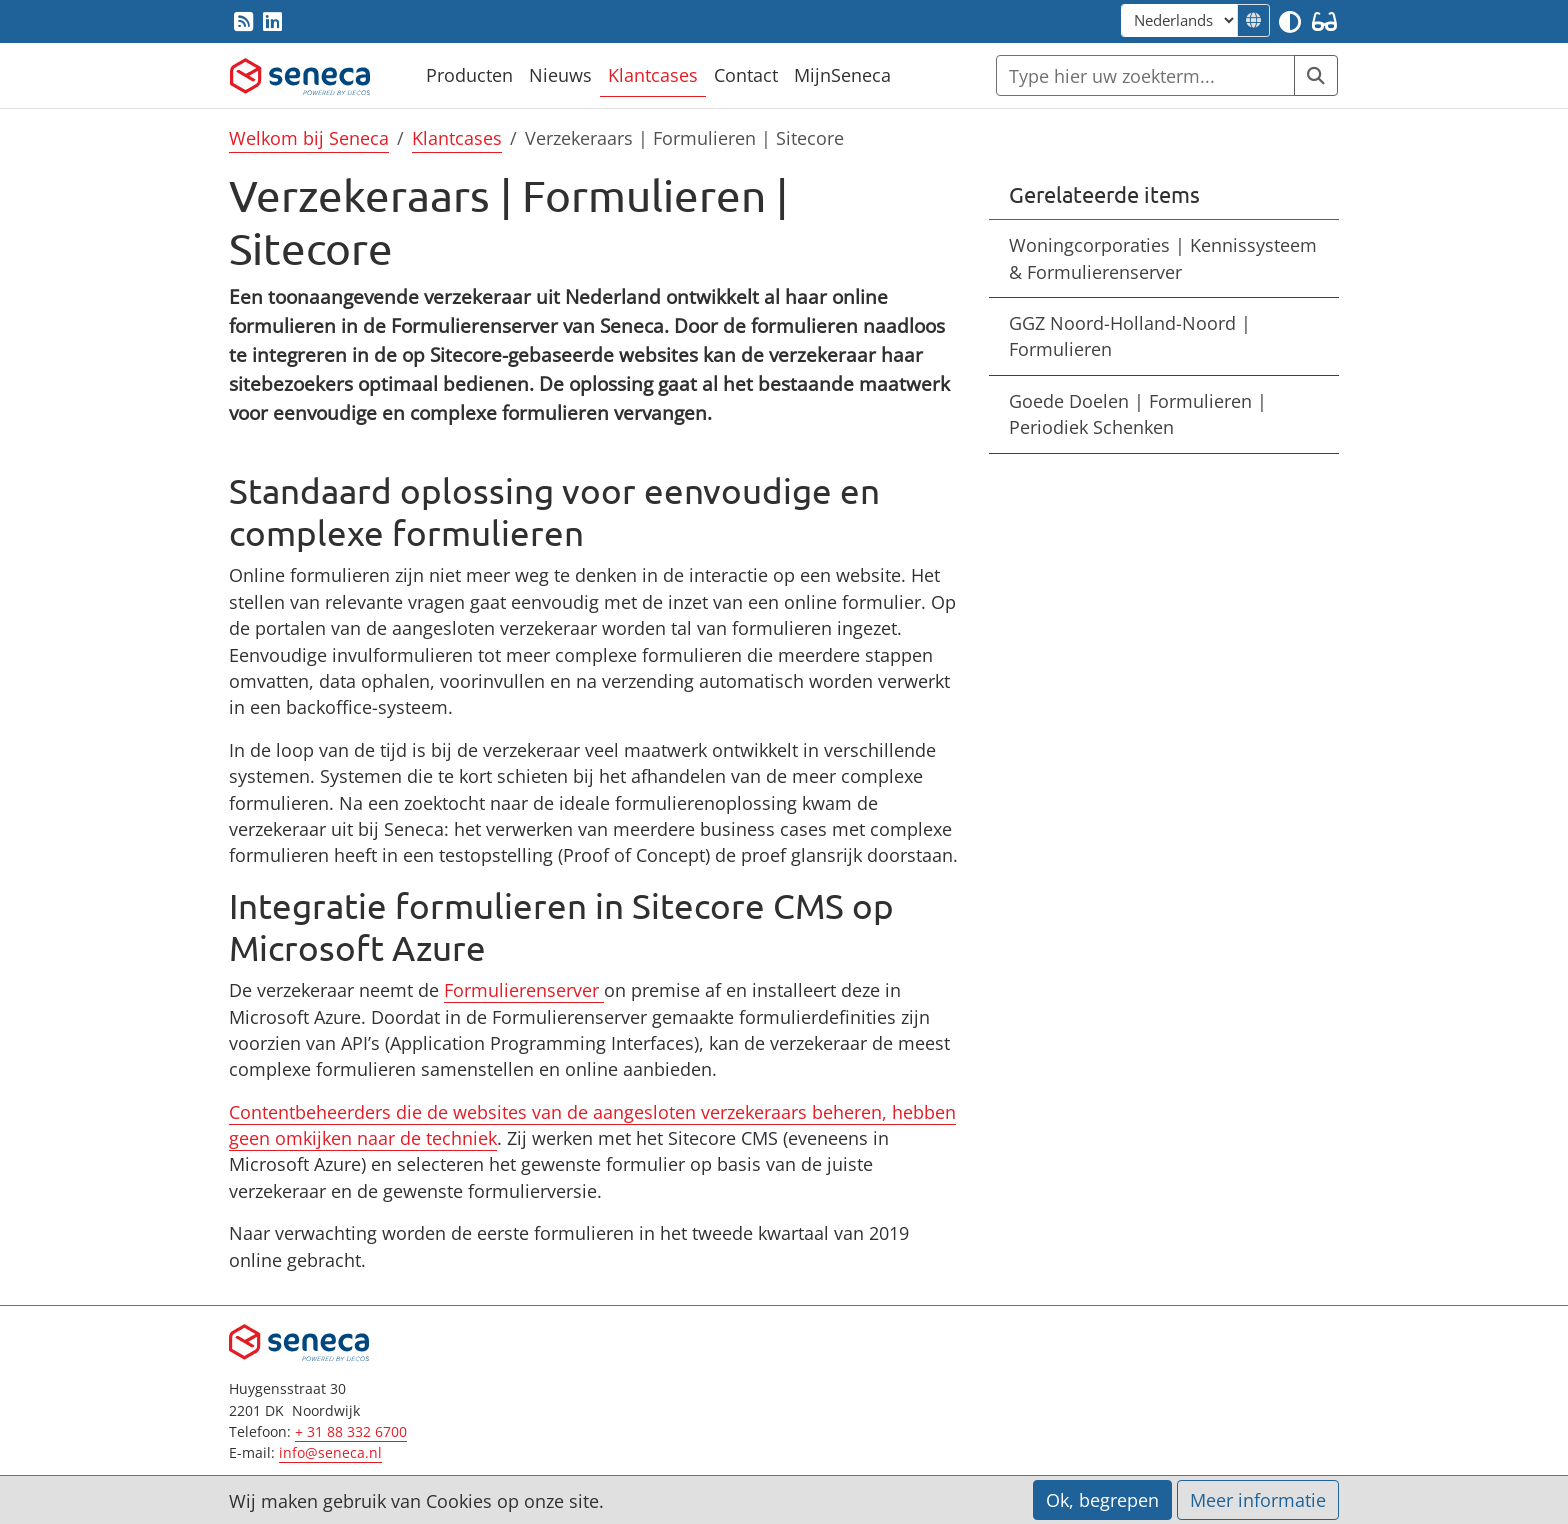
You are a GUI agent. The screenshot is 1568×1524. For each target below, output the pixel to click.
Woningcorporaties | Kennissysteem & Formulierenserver (1163, 258)
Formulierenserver (521, 990)
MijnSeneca (842, 75)
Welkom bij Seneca (309, 138)
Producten (469, 75)
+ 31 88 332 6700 (351, 1431)
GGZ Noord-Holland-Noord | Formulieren (1130, 336)
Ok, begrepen (1102, 1500)
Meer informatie (1258, 1500)
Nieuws (560, 75)
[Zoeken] (1145, 75)
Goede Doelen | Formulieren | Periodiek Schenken (1138, 414)
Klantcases (653, 75)
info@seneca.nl (330, 1452)
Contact (746, 75)
